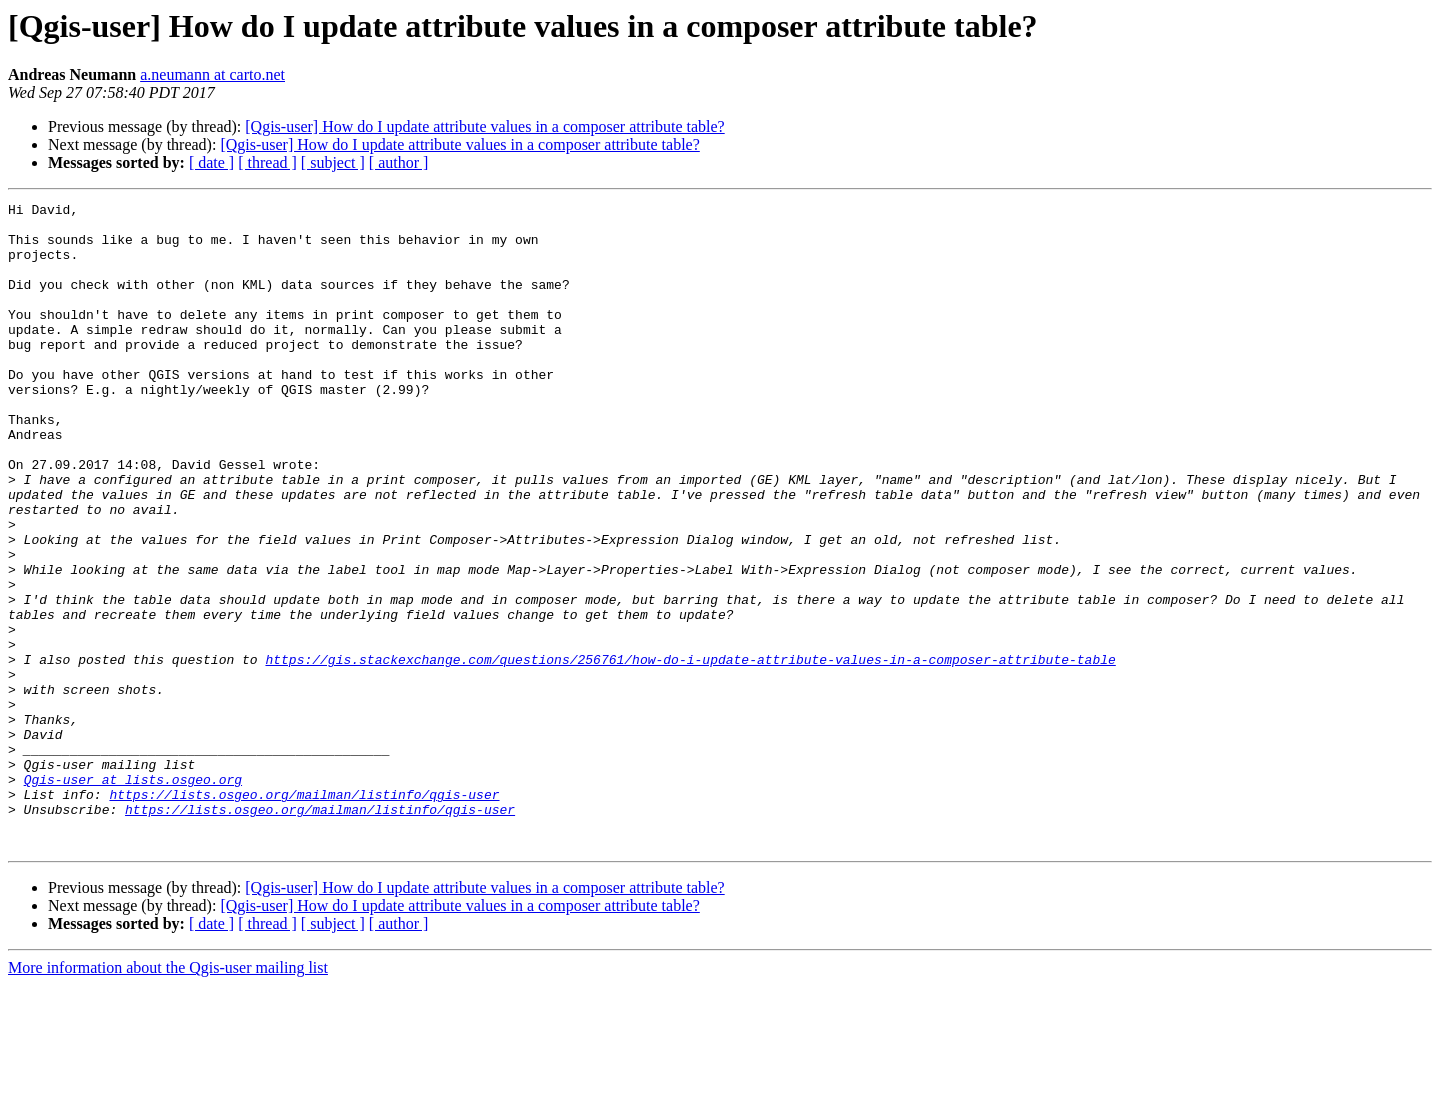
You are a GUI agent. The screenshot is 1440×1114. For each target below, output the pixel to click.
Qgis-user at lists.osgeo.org (133, 896)
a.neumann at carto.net (212, 74)
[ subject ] (333, 162)
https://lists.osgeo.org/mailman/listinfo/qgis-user (304, 914)
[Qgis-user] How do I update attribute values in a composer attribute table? (484, 126)
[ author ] (399, 162)
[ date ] (211, 162)
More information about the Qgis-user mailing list (168, 1096)
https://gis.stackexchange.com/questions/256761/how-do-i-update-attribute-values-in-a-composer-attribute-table (690, 752)
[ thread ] (267, 162)
